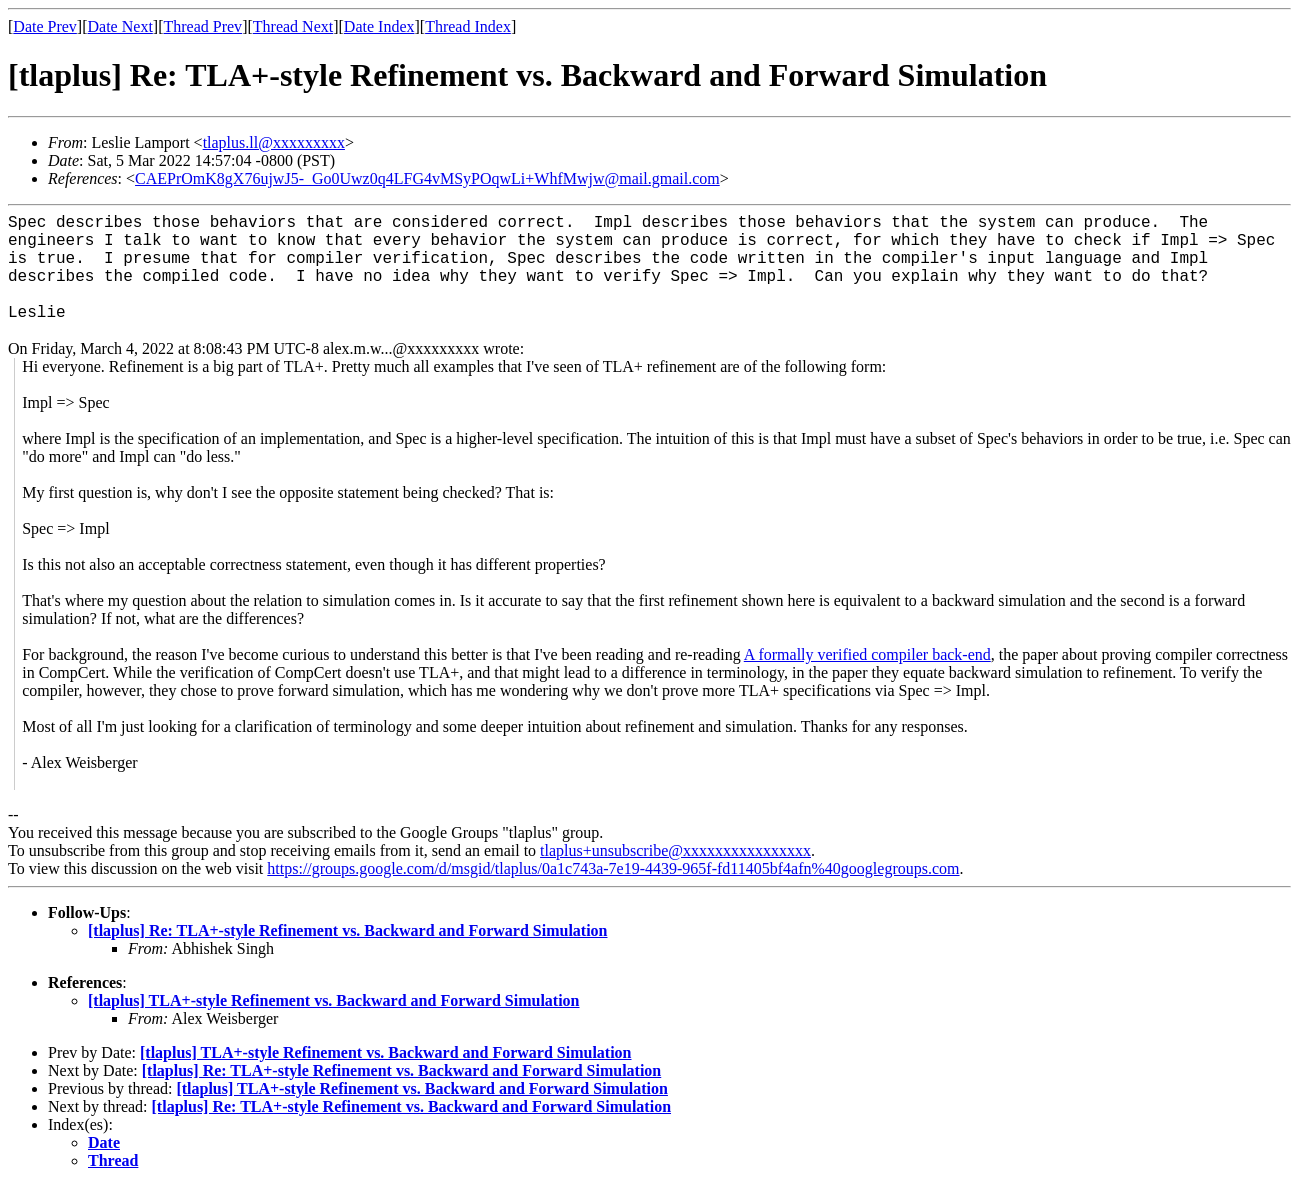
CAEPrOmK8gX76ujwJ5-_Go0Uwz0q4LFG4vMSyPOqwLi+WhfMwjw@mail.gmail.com (427, 178)
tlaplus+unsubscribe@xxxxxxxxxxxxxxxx (675, 850)
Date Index (379, 26)
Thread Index (468, 26)
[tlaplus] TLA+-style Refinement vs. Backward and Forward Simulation (334, 1000)
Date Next (120, 26)
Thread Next (293, 26)
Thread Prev (202, 26)
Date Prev (45, 26)
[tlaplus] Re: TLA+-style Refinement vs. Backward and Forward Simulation (348, 930)
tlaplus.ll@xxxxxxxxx (274, 142)
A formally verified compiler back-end (867, 654)
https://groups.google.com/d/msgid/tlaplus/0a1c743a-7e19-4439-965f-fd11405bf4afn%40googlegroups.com (613, 868)
